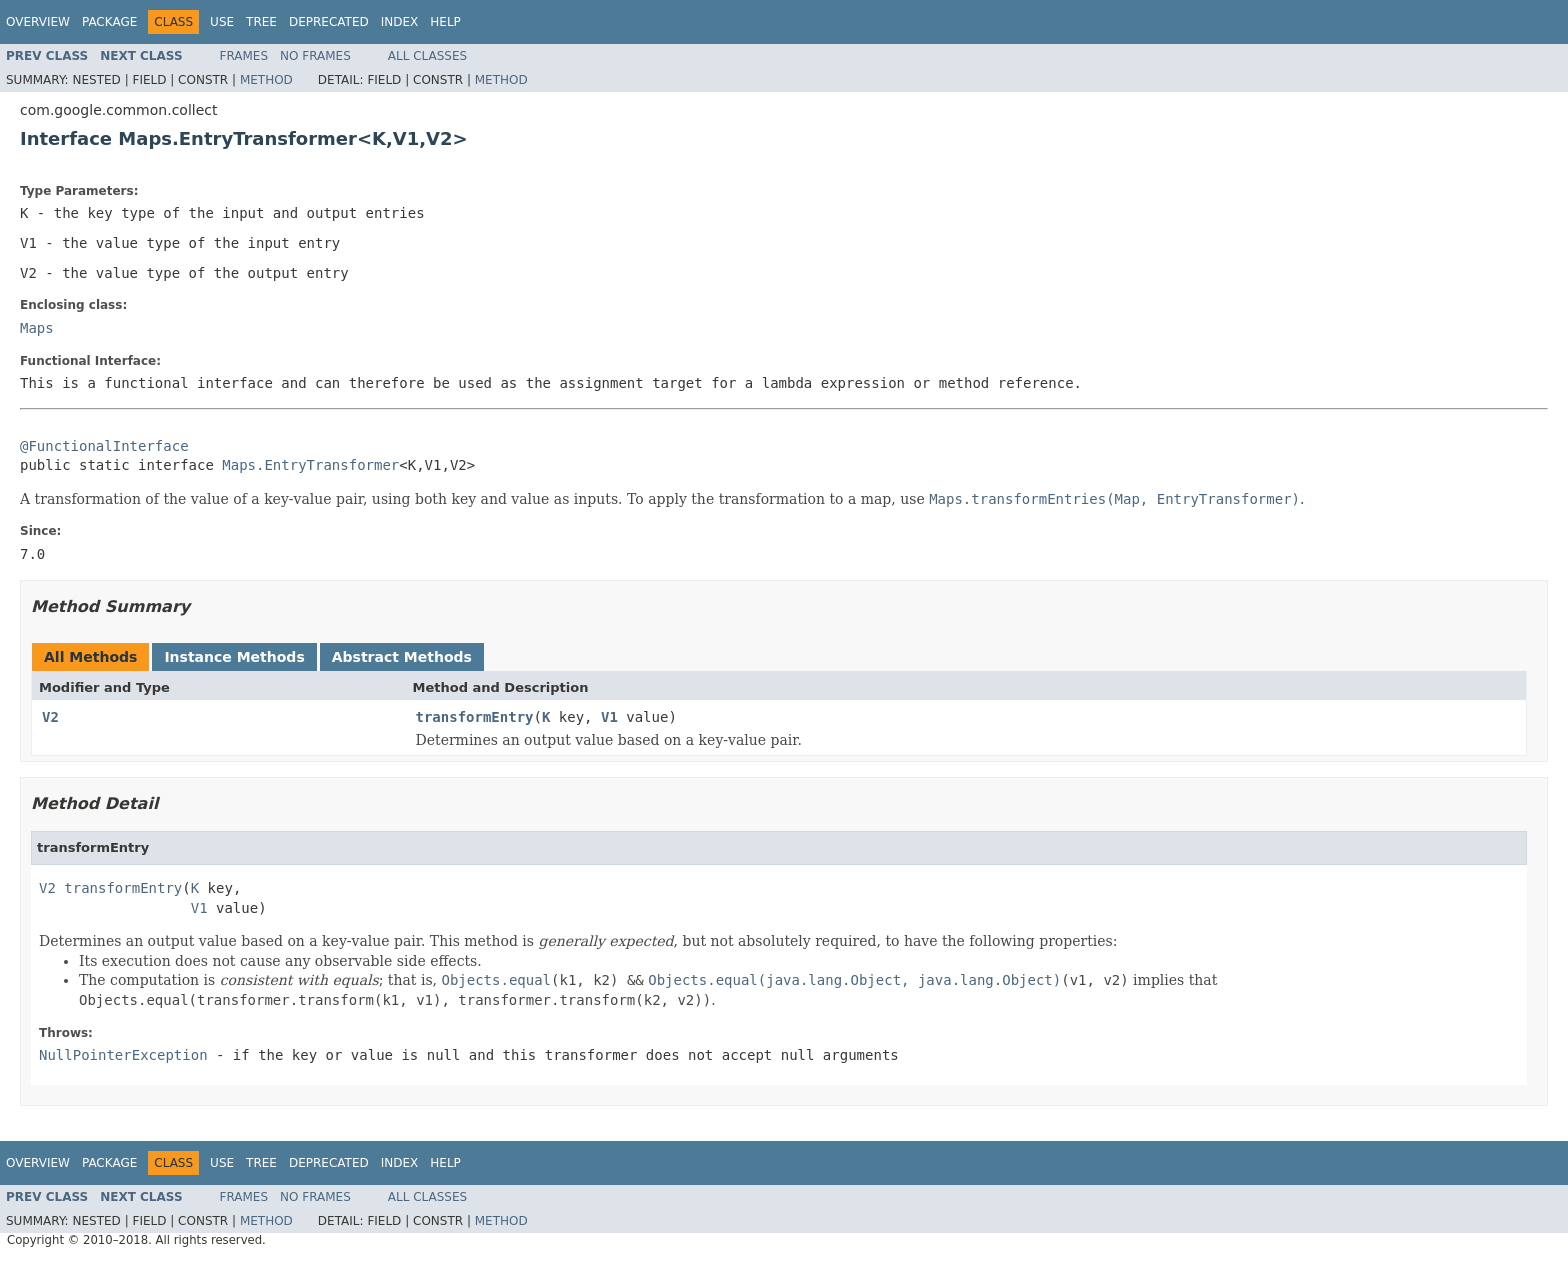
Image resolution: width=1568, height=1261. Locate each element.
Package (109, 22)
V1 (609, 717)
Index (400, 22)
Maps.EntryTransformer (310, 465)
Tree (261, 22)
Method (266, 80)
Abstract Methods (402, 657)
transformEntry (475, 717)
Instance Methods (234, 657)
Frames (244, 56)
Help (445, 22)
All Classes (427, 56)
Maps (37, 328)
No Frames (315, 56)
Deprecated (329, 22)
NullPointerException (123, 1055)
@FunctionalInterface (104, 446)
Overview (38, 22)
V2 (50, 717)
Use (222, 22)
